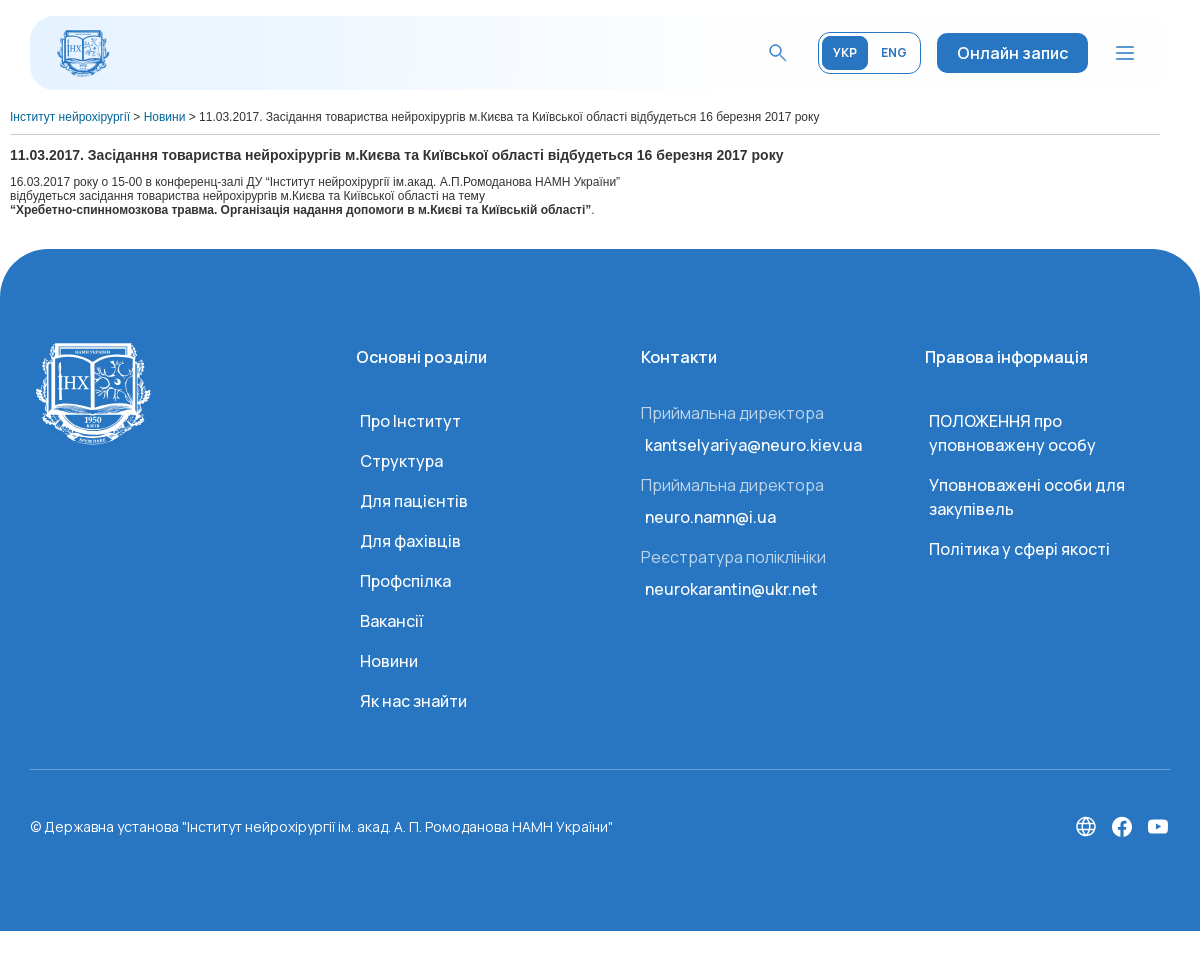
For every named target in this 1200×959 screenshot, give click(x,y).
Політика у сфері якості (1019, 549)
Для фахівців (410, 541)
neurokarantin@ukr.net (731, 589)
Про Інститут (410, 421)
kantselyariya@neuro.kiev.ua (753, 445)
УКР (845, 52)
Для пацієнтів (414, 501)
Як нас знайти (413, 701)
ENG (894, 52)
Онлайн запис (1012, 53)
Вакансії (391, 621)
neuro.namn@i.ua (710, 517)
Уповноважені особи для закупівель (1027, 497)
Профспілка (405, 581)
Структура (401, 461)
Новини (389, 661)
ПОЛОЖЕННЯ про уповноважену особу (1012, 433)
